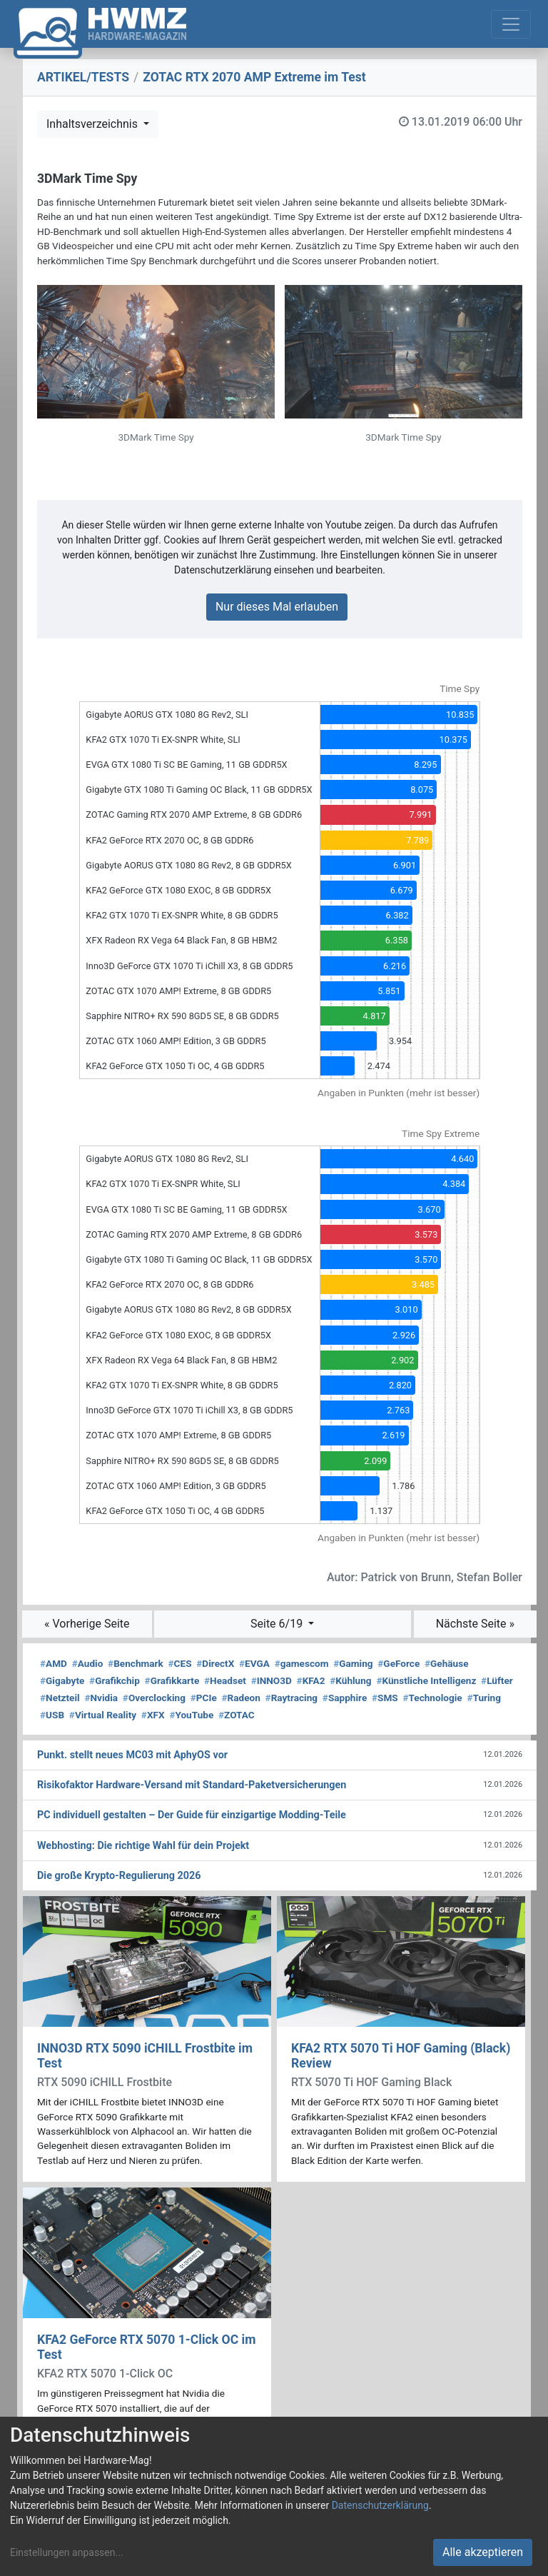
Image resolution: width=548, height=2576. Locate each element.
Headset (225, 1680)
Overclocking (154, 1697)
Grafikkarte (172, 1680)
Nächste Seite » (475, 1623)
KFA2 (311, 1680)
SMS (385, 1697)
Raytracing (291, 1697)
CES (180, 1663)
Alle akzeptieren (482, 2552)
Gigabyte (62, 1680)
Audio (87, 1663)
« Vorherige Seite (87, 1623)
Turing (484, 1697)
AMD (53, 1663)
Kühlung (350, 1680)
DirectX (215, 1663)
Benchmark (135, 1663)
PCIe (204, 1697)
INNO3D (271, 1680)
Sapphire (345, 1697)
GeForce (398, 1663)
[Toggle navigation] (511, 24)
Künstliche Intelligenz (426, 1680)
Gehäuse (447, 1663)
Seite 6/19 (277, 1623)
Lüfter (497, 1680)
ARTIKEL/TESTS (83, 77)
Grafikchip (114, 1680)
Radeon (240, 1697)
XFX (153, 1714)
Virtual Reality (102, 1714)
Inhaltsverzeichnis (93, 124)
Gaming (352, 1663)
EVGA (254, 1663)
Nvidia (101, 1697)
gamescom (302, 1663)
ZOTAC (236, 1714)
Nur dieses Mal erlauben (276, 606)
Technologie (432, 1697)
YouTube (191, 1714)
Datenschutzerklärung (380, 2505)
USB (52, 1714)
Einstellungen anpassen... (66, 2552)
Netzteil (60, 1697)
